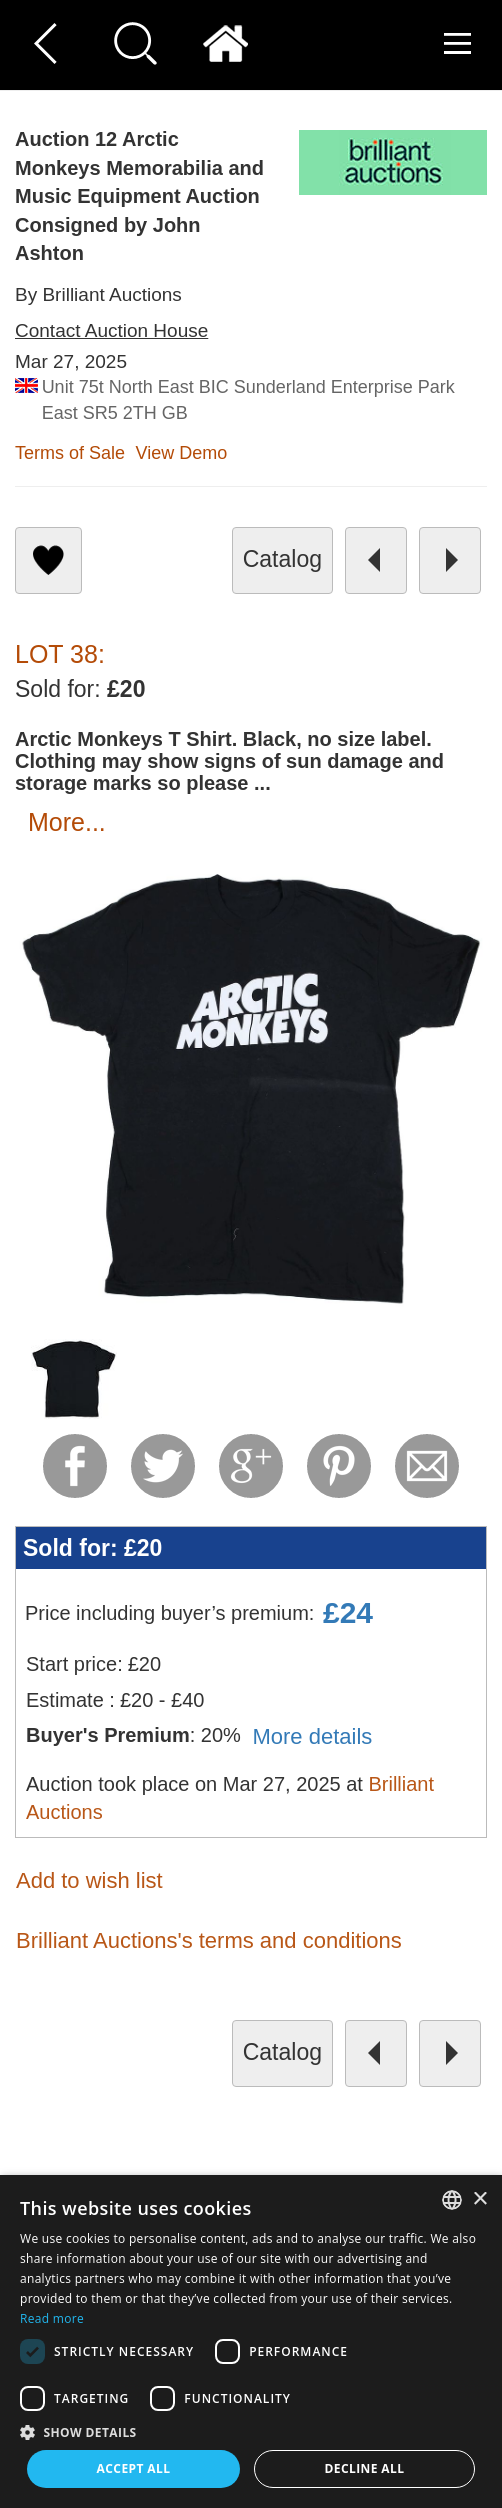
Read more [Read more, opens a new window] (52, 2318)
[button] (251, 2431)
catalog (282, 559)
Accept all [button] (134, 2468)
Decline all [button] (365, 2468)
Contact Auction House (111, 330)
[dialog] (251, 2341)
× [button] (479, 2199)
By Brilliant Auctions (98, 294)
